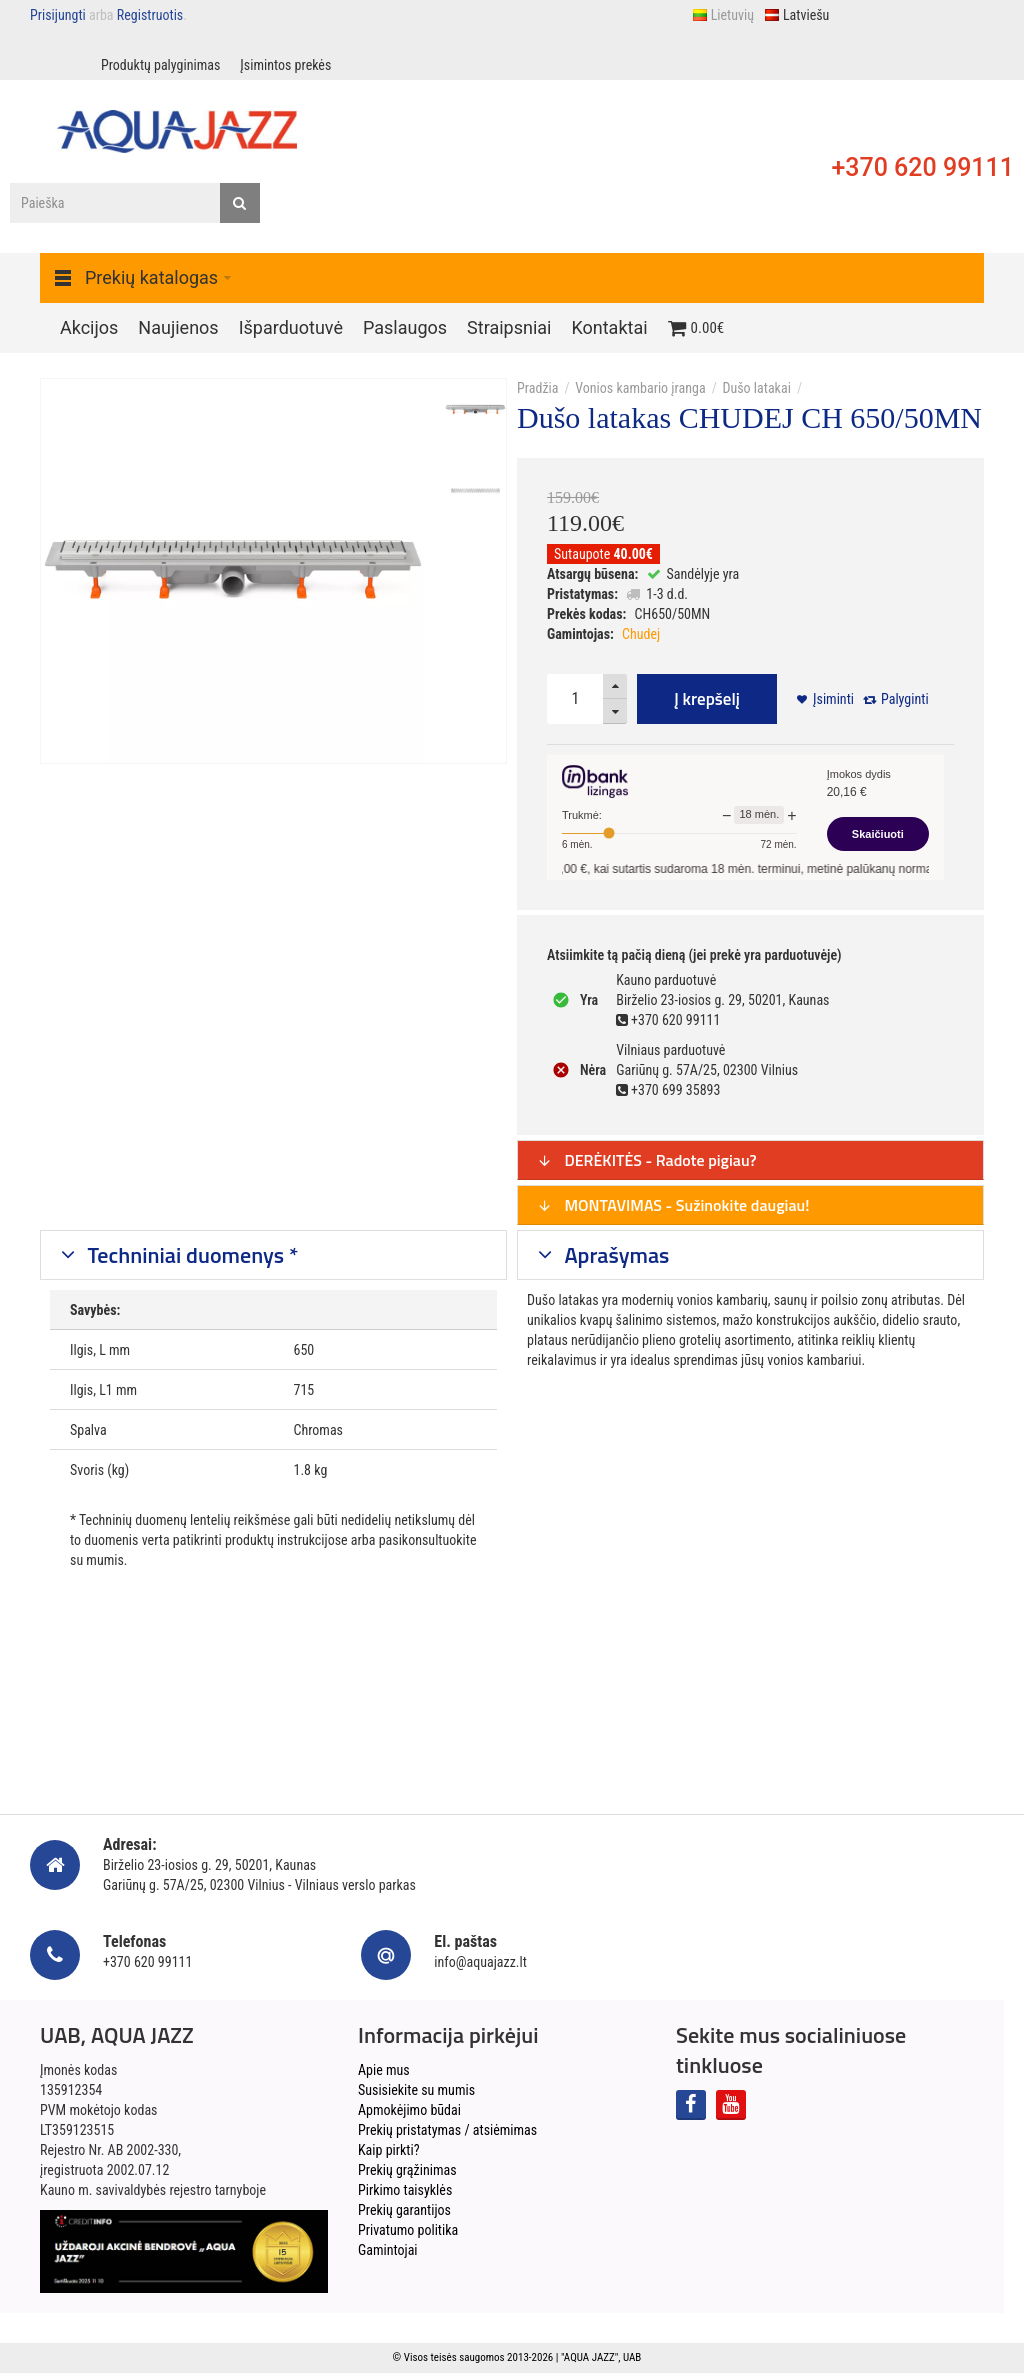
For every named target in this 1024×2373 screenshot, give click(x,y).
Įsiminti (833, 699)
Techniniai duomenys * (191, 1255)
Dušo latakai (756, 388)
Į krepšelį (707, 699)
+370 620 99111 (922, 167)
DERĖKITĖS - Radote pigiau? (647, 1160)
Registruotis (150, 15)
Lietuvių (723, 15)
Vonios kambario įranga (640, 388)
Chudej (641, 634)
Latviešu (796, 15)
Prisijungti (58, 15)
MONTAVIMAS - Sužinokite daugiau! (673, 1205)
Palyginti (905, 699)
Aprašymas (615, 1255)
